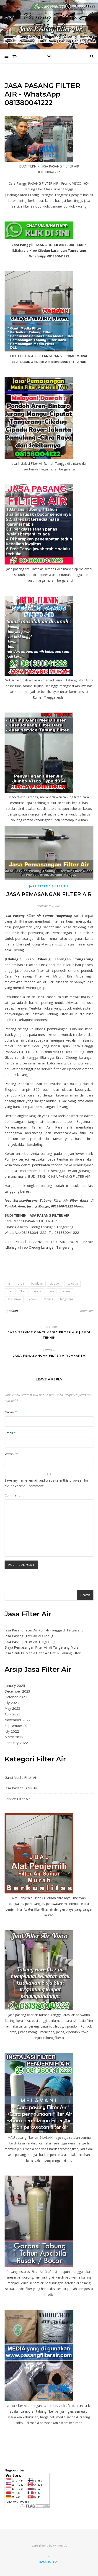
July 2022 (12, 1731)
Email (10, 1433)
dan (10, 1291)
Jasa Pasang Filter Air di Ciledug (29, 1636)
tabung (48, 1299)
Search (85, 1595)
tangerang (66, 1299)
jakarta (37, 1291)
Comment (12, 1495)
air (9, 1283)
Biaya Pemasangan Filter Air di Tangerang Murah (42, 1647)
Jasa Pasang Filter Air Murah (49, 21)
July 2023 (12, 1702)
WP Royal (59, 2546)
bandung (37, 1283)
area (21, 1283)
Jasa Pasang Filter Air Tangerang (30, 1641)
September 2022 (18, 1725)
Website (11, 1453)
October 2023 (16, 1697)
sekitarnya (14, 1299)
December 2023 (17, 1691)
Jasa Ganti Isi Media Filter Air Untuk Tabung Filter (43, 1653)
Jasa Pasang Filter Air (49, 886)
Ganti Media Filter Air (21, 1777)
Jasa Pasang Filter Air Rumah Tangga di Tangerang (44, 1630)
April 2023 (13, 1714)
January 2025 (15, 1685)
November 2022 (18, 1719)
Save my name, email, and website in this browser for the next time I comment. (46, 1483)
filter (23, 1291)
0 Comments (84, 1311)
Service (32, 1299)
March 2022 (14, 1737)
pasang (65, 1291)
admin (13, 1311)
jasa (51, 1291)
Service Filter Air (17, 1798)
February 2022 (16, 1742)
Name (11, 1412)
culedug (72, 1283)
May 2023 (12, 1708)
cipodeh (55, 1283)
